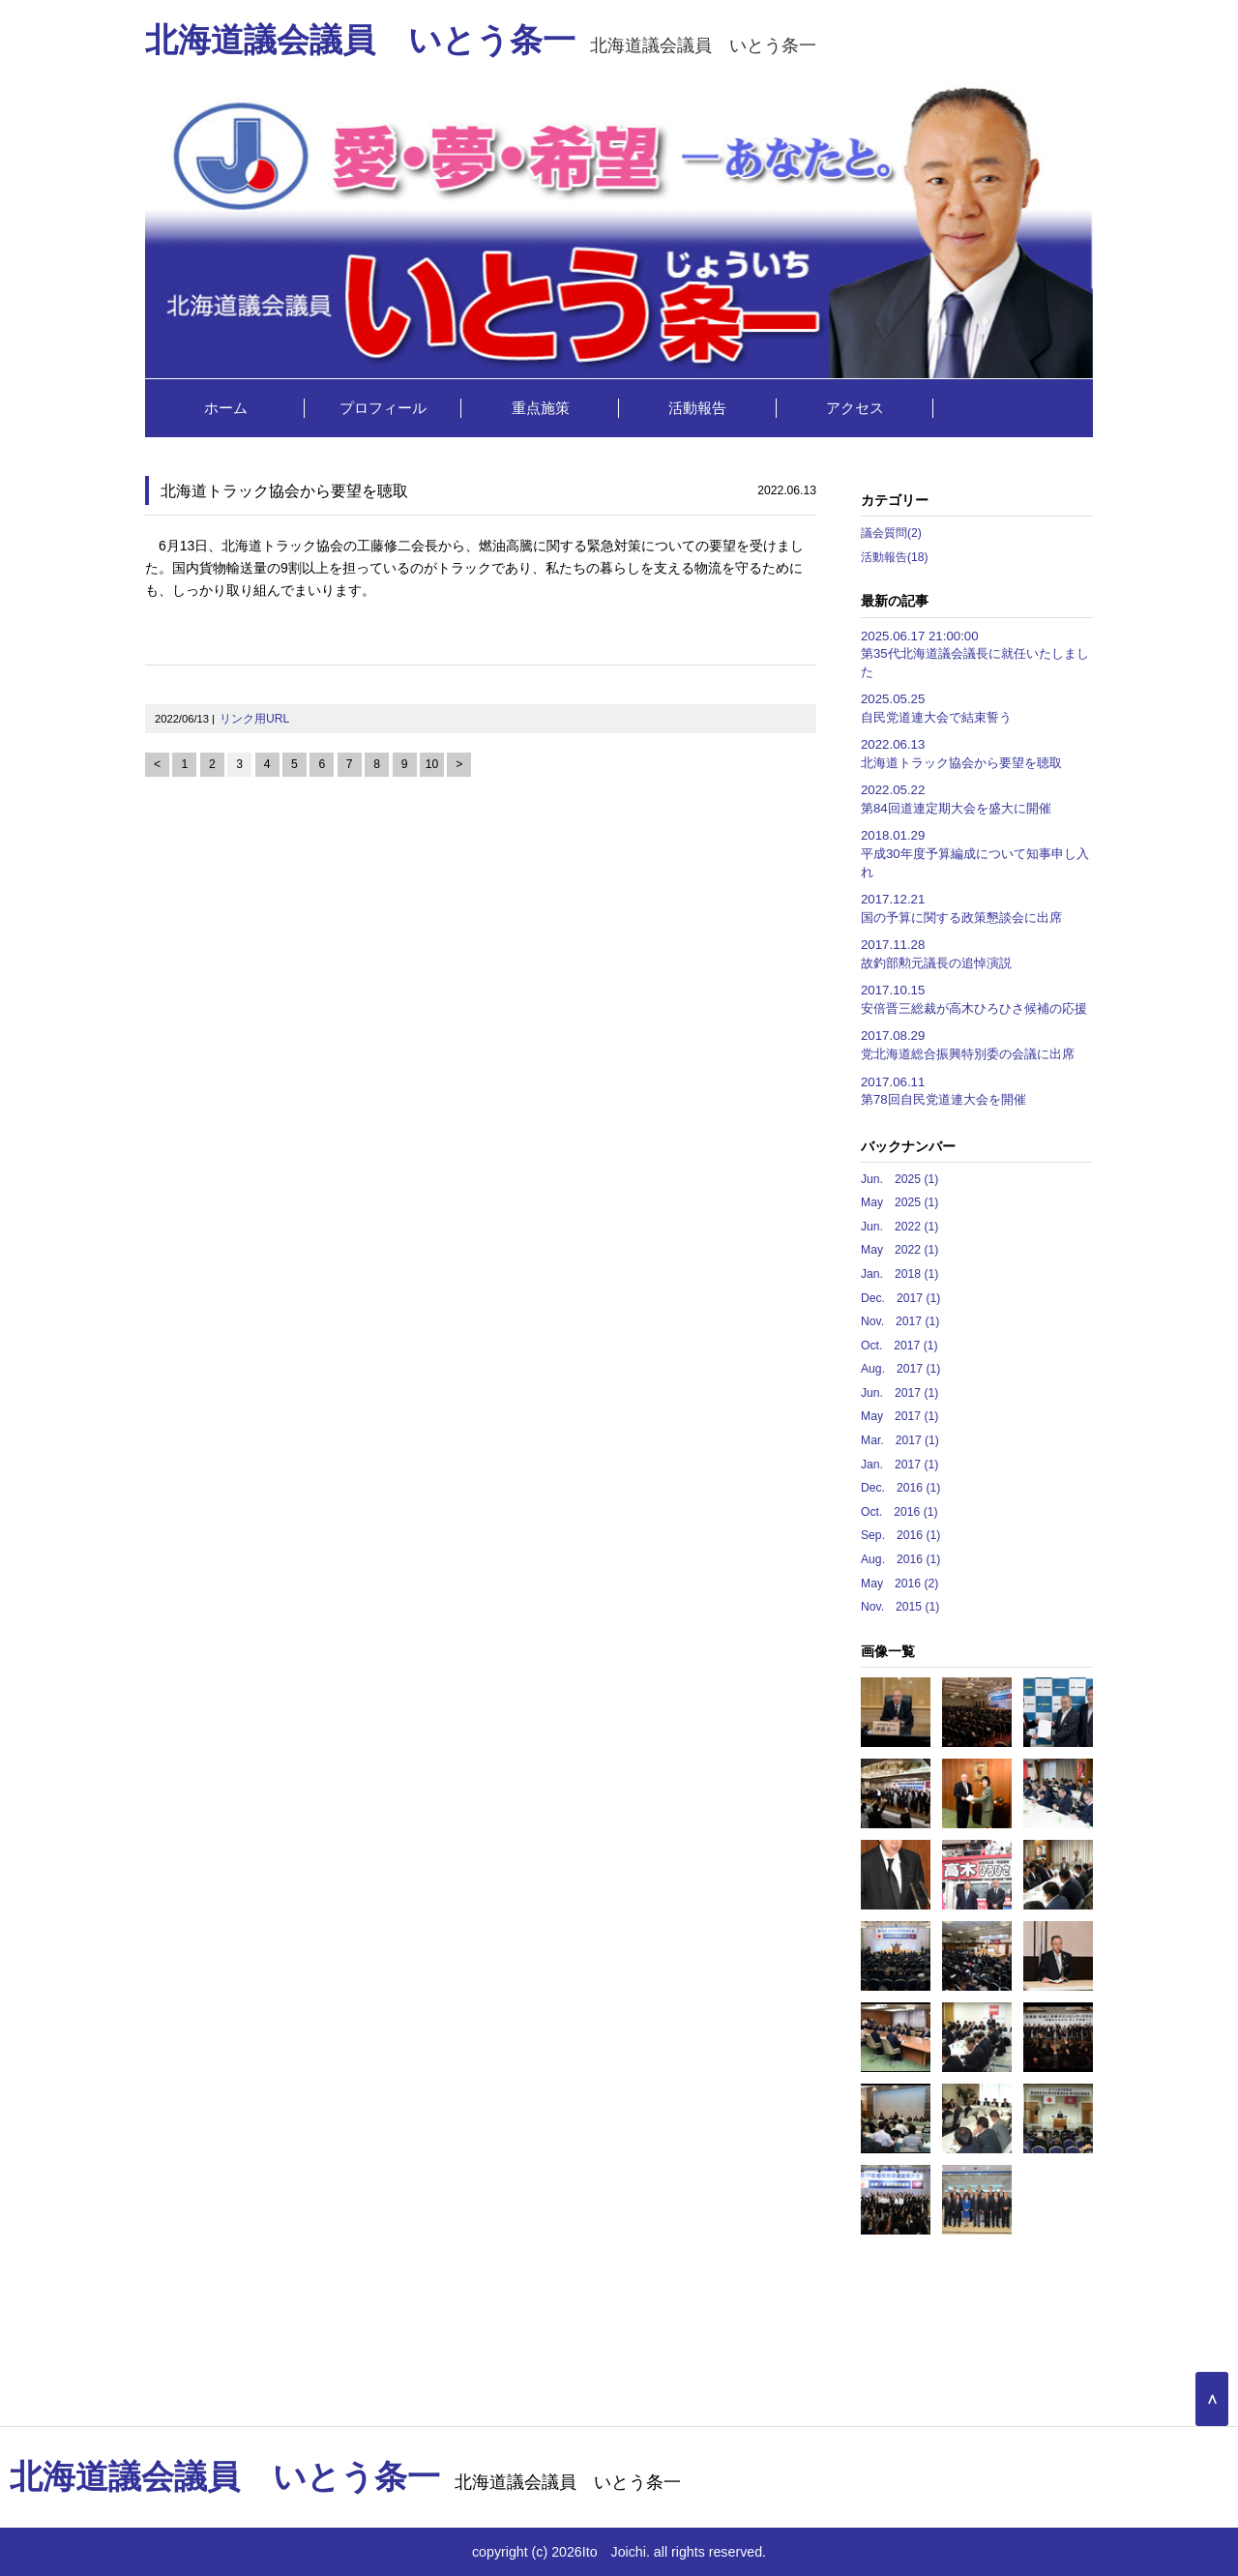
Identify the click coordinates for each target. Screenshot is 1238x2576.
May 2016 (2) (899, 1583)
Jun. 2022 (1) (899, 1226)
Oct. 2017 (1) (899, 1345)
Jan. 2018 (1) (899, 1274)
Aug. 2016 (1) (900, 1559)
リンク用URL (254, 718)
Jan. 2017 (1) (899, 1464)
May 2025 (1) (899, 1202)
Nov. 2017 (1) (900, 1321)
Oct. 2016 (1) (899, 1512)
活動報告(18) (894, 557)
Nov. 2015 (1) (900, 1607)
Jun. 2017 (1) (899, 1393)
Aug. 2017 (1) (900, 1369)
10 (432, 764)
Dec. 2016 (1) (900, 1488)
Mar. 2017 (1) (900, 1440)
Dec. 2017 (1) (900, 1298)
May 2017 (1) (899, 1416)
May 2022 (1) (899, 1250)
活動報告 (697, 408)
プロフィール (383, 408)
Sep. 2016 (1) (900, 1535)
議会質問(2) (891, 533)
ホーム (226, 408)
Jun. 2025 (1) (899, 1179)
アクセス (855, 408)
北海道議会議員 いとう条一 (480, 45)
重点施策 (541, 408)
